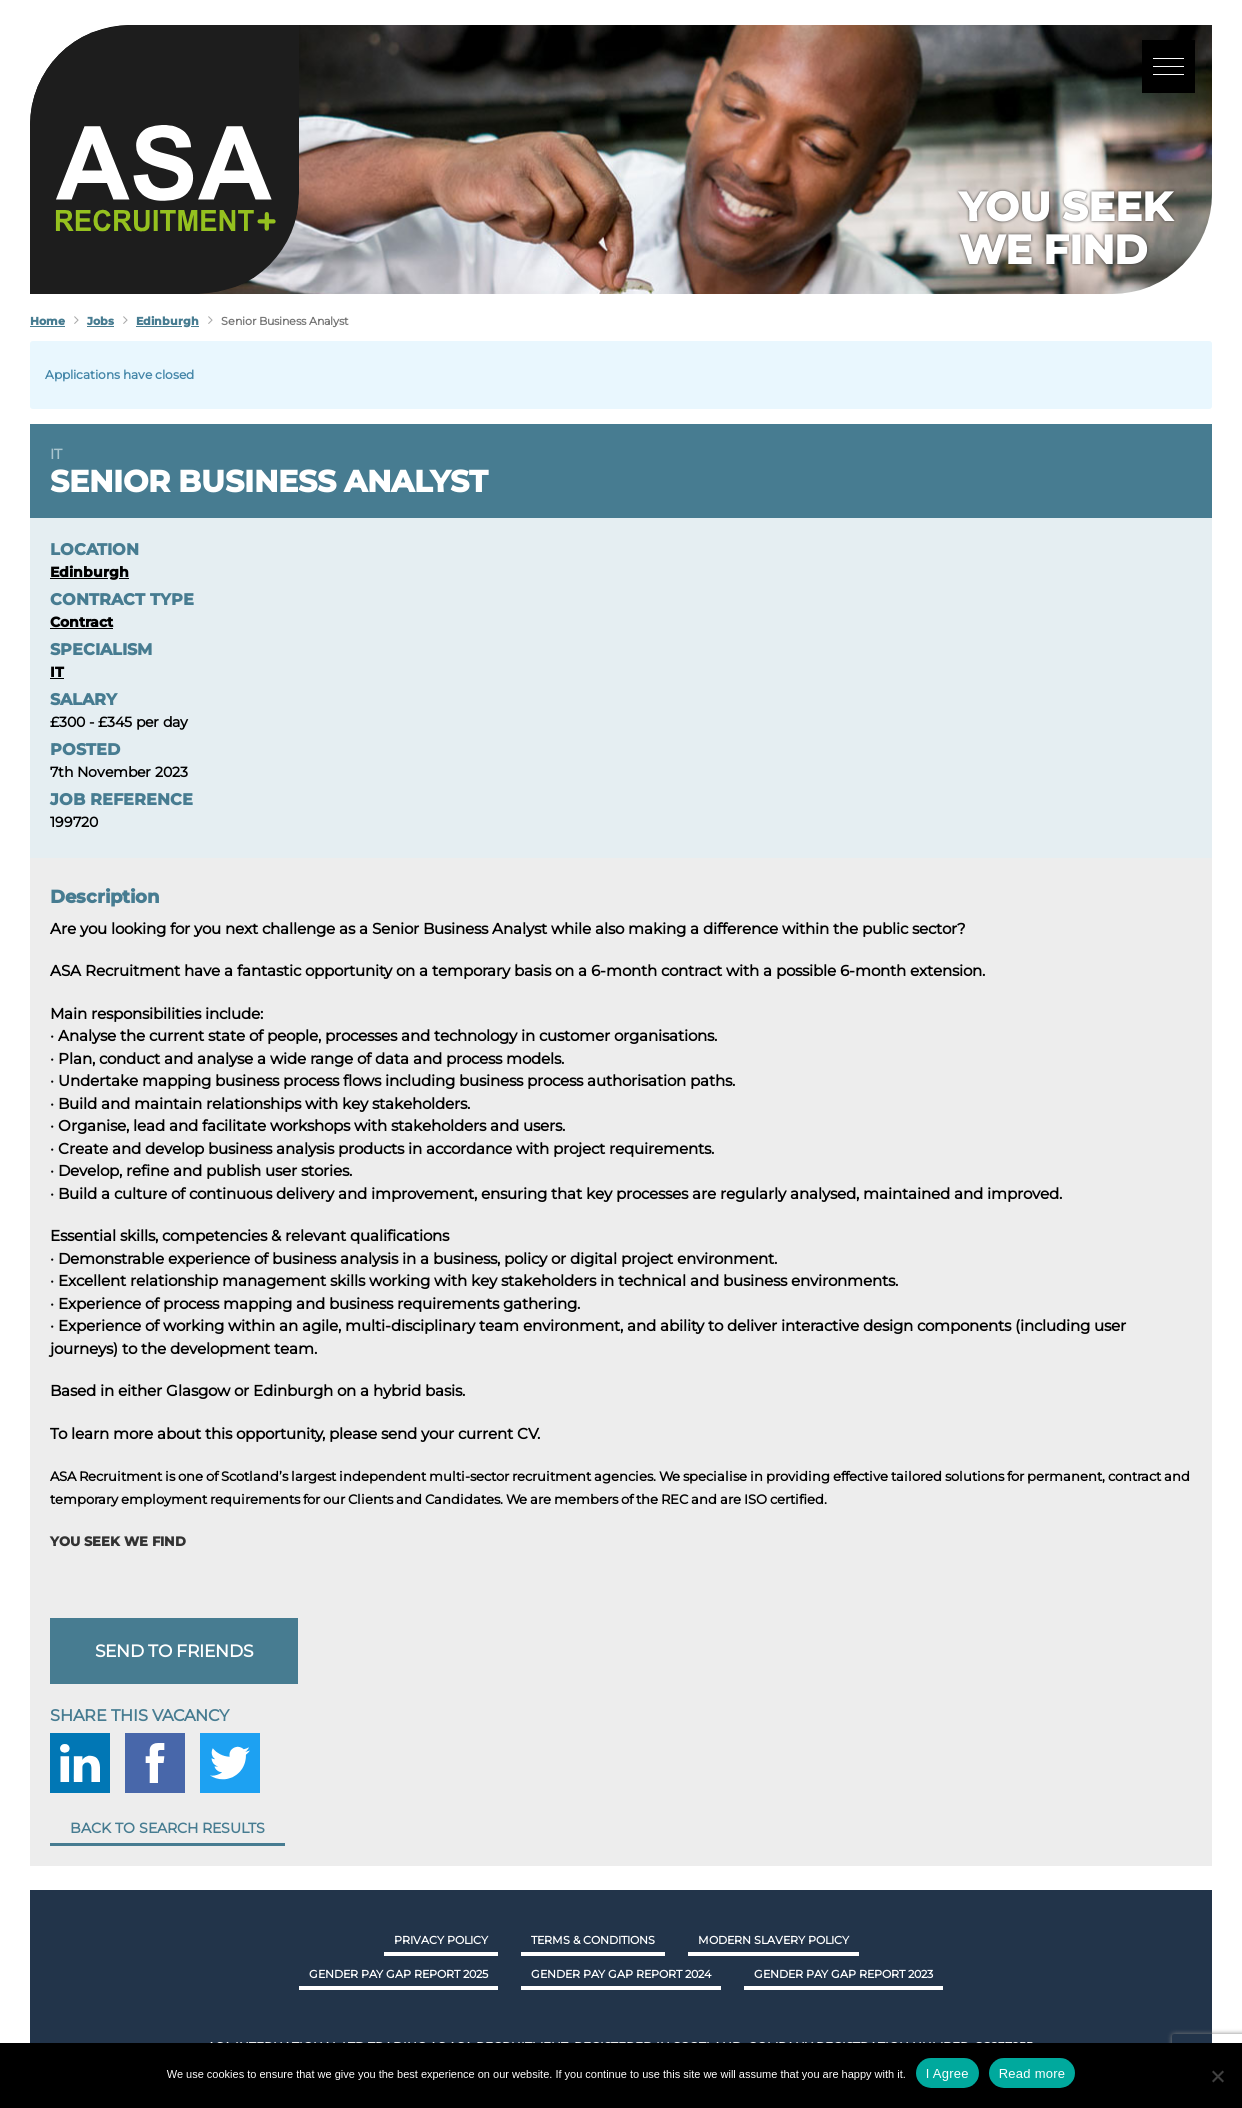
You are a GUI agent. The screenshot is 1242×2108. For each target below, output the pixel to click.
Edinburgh (89, 572)
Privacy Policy (441, 1940)
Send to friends (174, 1651)
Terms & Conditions (593, 1940)
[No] (1217, 2076)
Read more (1032, 2073)
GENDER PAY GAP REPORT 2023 (843, 1974)
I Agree (947, 2073)
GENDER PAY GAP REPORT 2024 (621, 1974)
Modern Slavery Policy (773, 1940)
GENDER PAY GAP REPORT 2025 (398, 1974)
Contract (81, 622)
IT (56, 454)
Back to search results (167, 1828)
